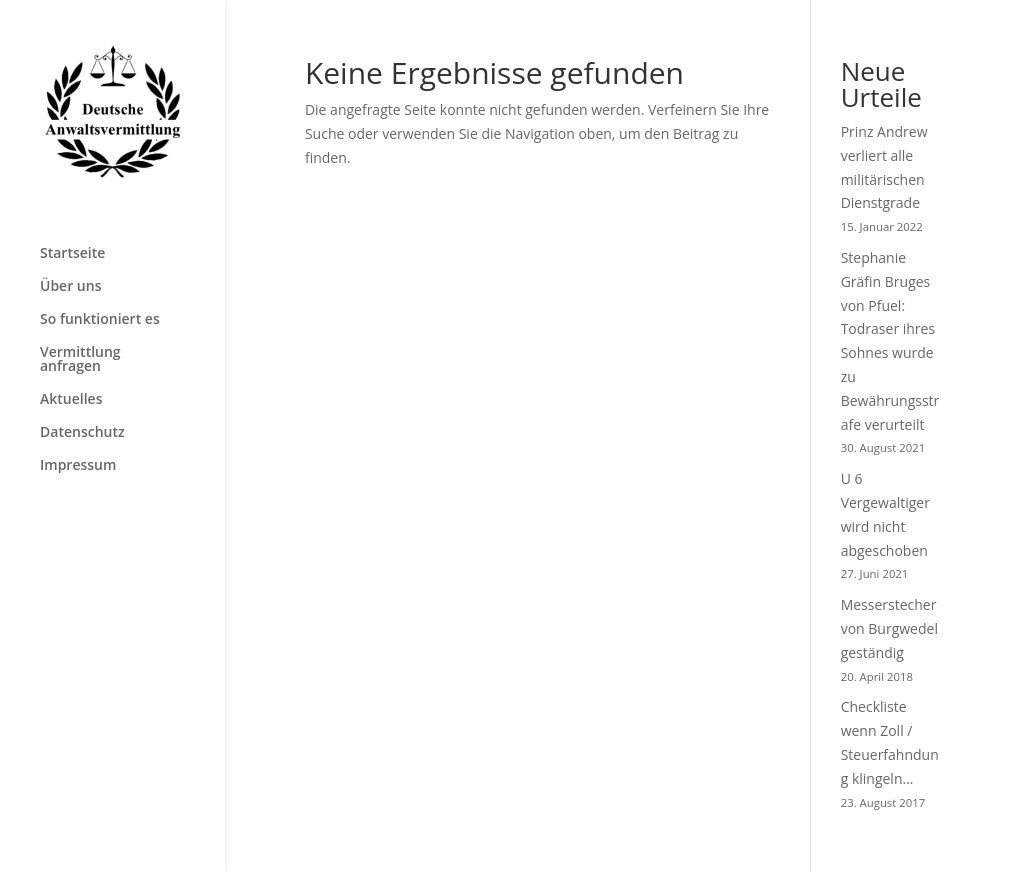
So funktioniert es (100, 320)
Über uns (70, 287)
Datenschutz (82, 433)
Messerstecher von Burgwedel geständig (889, 628)
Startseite (72, 254)
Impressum (78, 466)
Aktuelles (71, 400)
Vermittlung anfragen (80, 360)
